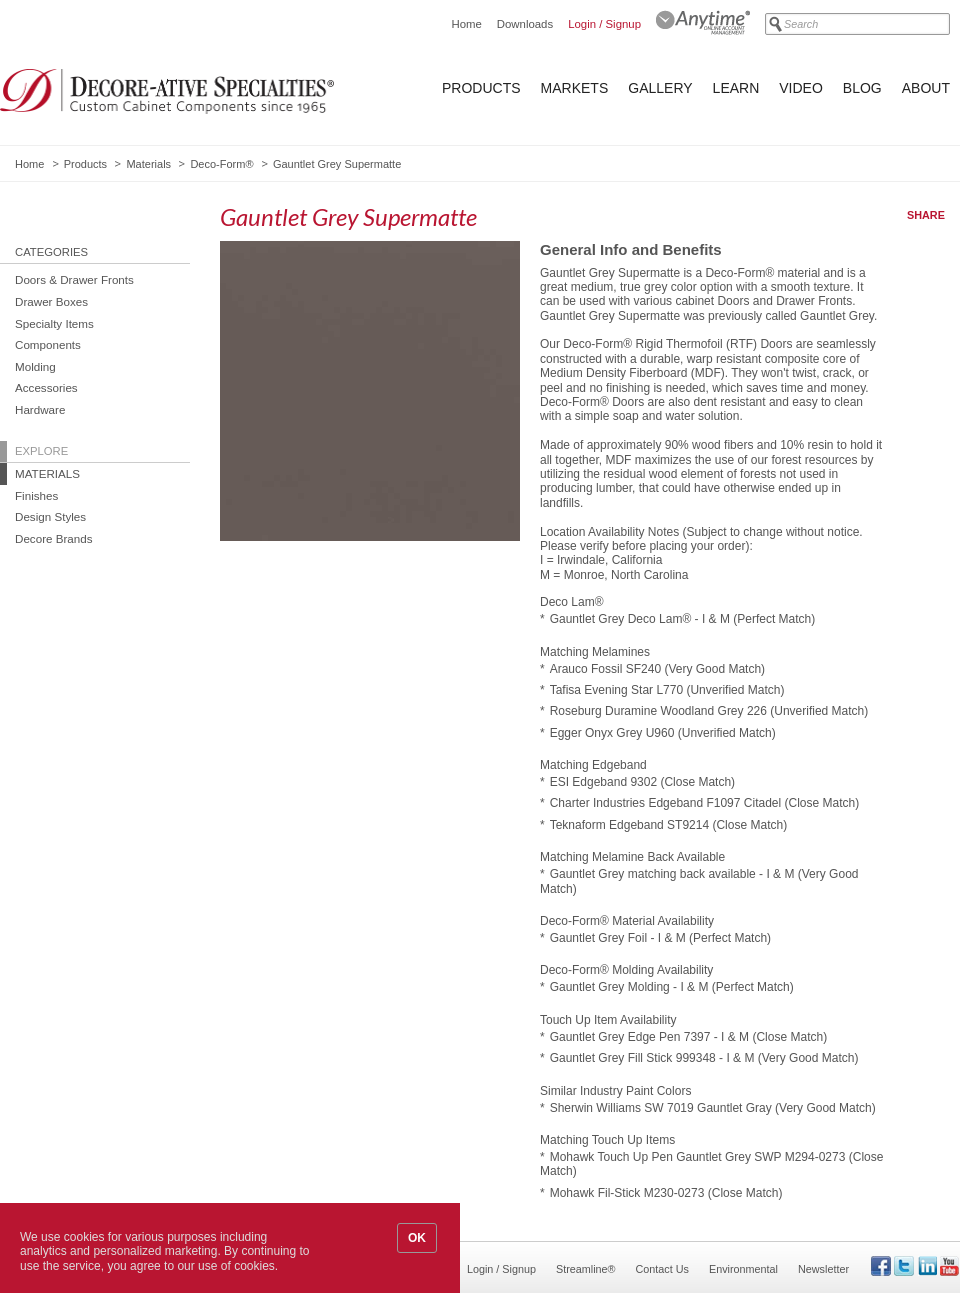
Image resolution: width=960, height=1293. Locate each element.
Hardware (40, 409)
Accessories (46, 387)
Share (926, 215)
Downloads (525, 24)
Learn (736, 88)
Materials (148, 164)
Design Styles (50, 516)
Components (48, 344)
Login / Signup (604, 24)
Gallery (660, 88)
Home (466, 24)
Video (801, 88)
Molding (35, 366)
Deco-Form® (221, 164)
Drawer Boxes (51, 301)
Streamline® (586, 1269)
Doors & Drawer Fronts (74, 279)
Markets (575, 88)
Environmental (743, 1269)
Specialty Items (54, 323)
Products (481, 88)
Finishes (36, 495)
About (926, 88)
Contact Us (662, 1269)
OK (417, 1238)
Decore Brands (54, 538)
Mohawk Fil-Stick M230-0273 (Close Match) (666, 1193)
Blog (862, 88)
